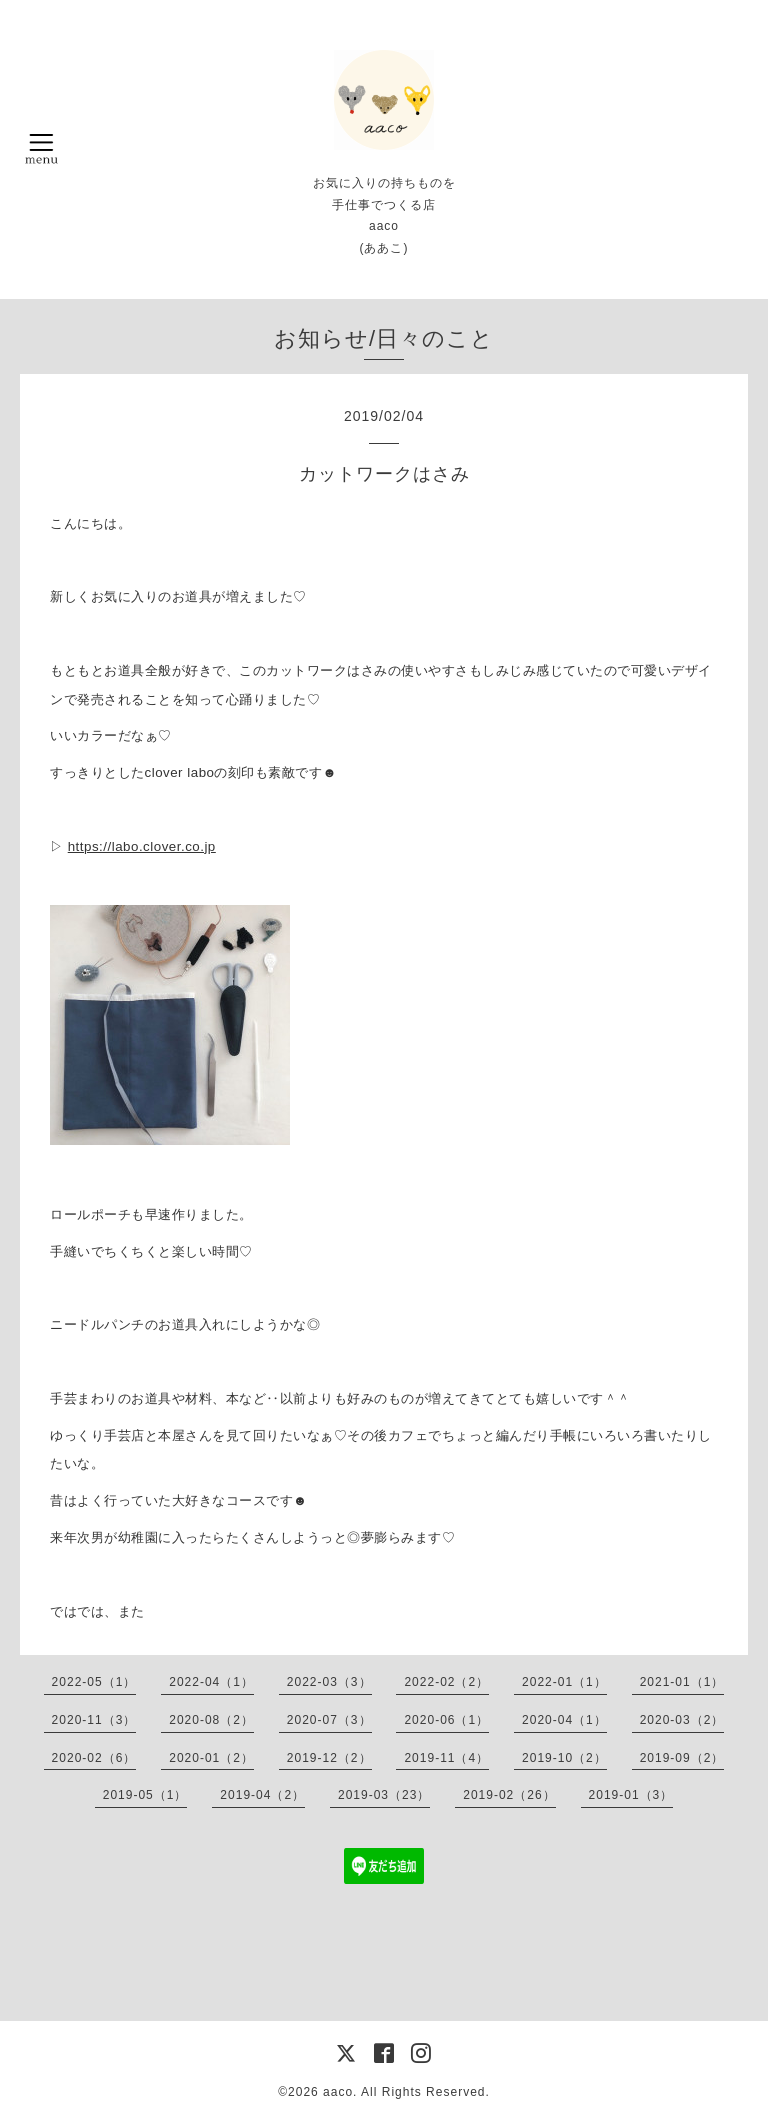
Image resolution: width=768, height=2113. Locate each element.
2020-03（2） (682, 1720)
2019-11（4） (446, 1758)
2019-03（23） (384, 1795)
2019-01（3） (631, 1795)
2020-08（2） (211, 1720)
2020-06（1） (446, 1720)
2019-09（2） (682, 1758)
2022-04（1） (211, 1682)
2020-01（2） (211, 1758)
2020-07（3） (329, 1720)
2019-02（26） (509, 1795)
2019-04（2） (262, 1795)
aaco (338, 2092)
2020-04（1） (564, 1720)
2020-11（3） (94, 1720)
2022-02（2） (446, 1682)
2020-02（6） (94, 1758)
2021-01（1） (682, 1682)
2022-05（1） (94, 1682)
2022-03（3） (329, 1682)
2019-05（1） (145, 1795)
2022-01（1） (564, 1682)
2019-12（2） (329, 1758)
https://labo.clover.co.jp (142, 846)
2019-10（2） (564, 1758)
